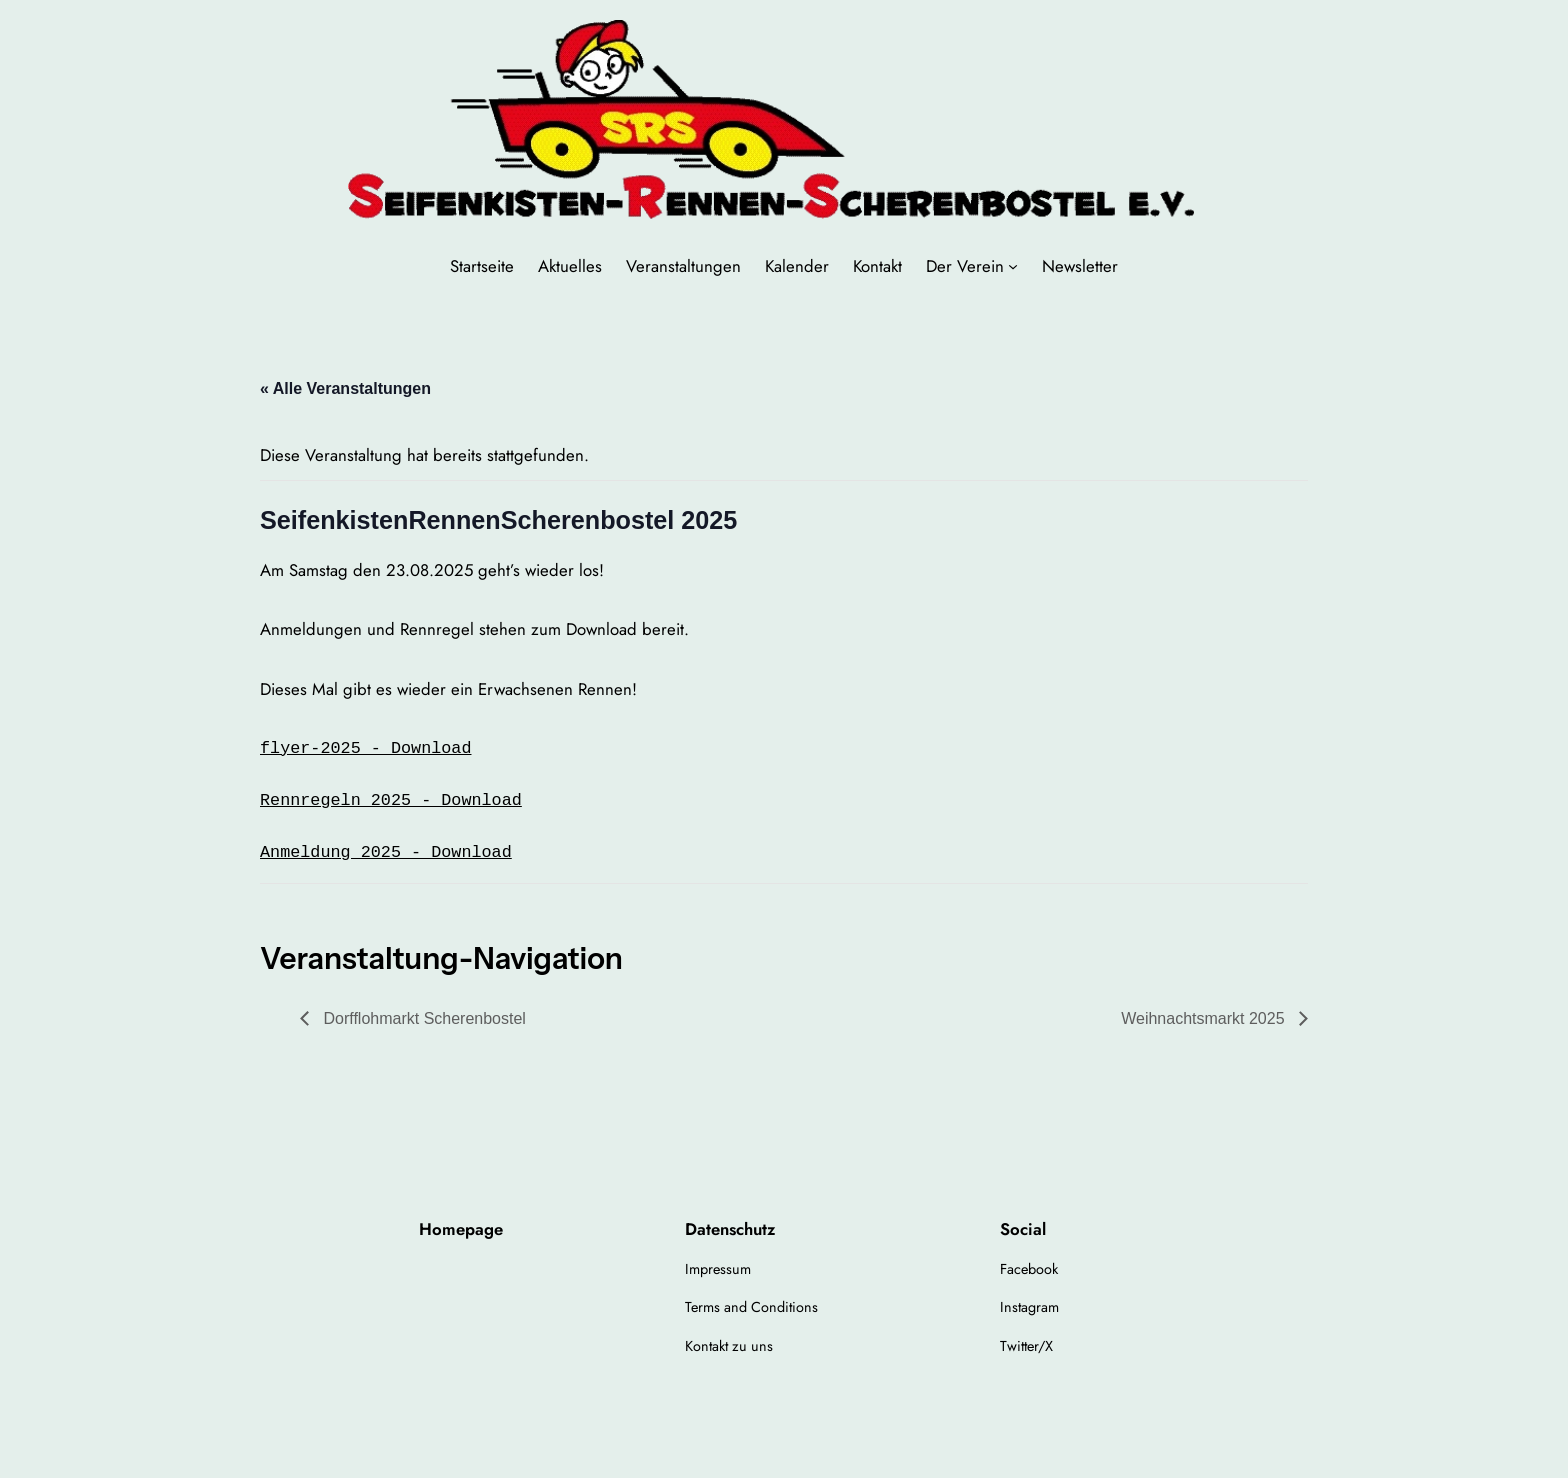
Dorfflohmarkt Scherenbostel (422, 1018)
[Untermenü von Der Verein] (1013, 266)
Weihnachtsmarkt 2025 (1205, 1018)
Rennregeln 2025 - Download (391, 800)
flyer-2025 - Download (365, 748)
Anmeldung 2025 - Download (386, 852)
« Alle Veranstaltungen (345, 388)
